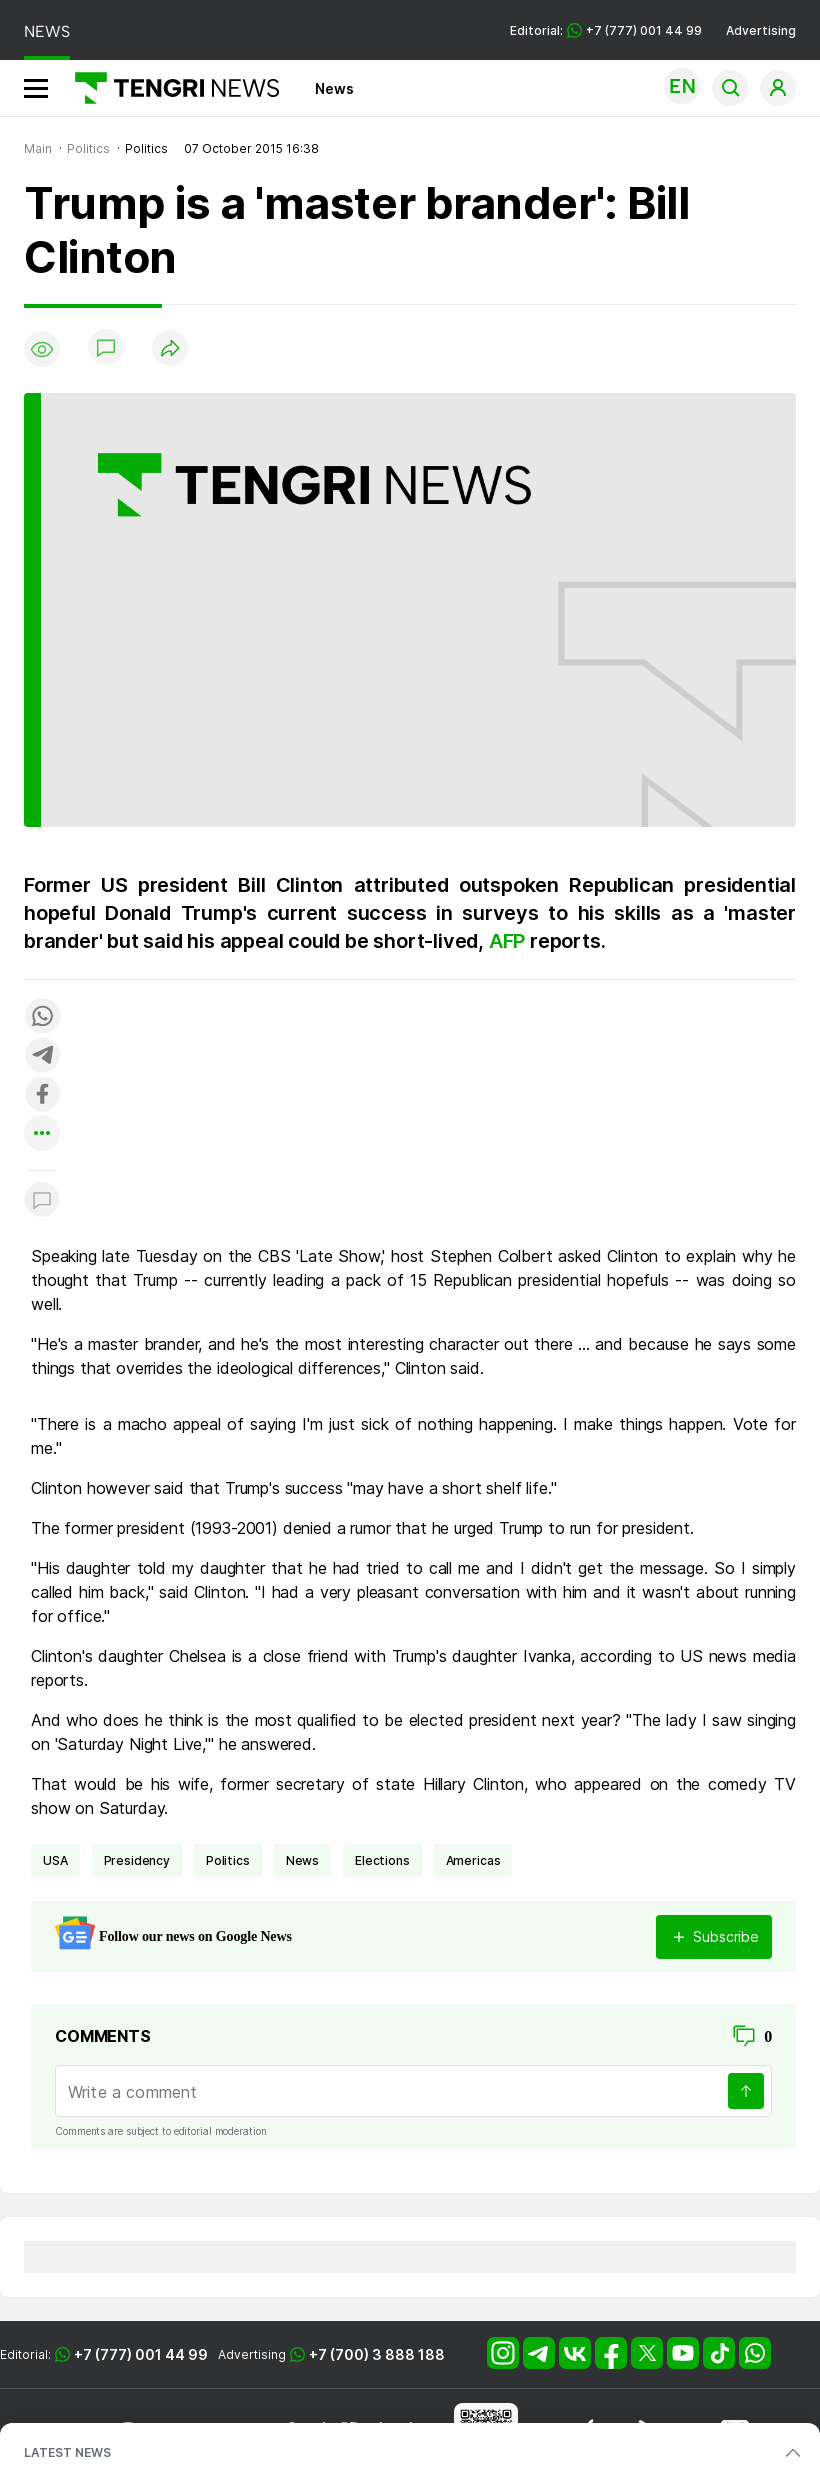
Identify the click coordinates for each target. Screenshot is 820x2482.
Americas (473, 1860)
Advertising (761, 30)
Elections (382, 1860)
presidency (137, 1860)
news (302, 1860)
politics (228, 1860)
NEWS (47, 31)
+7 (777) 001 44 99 (141, 2354)
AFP (509, 941)
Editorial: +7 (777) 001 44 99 (606, 30)
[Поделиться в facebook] (42, 1095)
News (334, 88)
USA (55, 1860)
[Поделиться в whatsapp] (42, 1017)
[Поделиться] (170, 349)
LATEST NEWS (67, 2452)
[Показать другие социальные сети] (42, 1134)
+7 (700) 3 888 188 (377, 2354)
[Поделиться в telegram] (42, 1056)
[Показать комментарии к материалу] (42, 1200)
